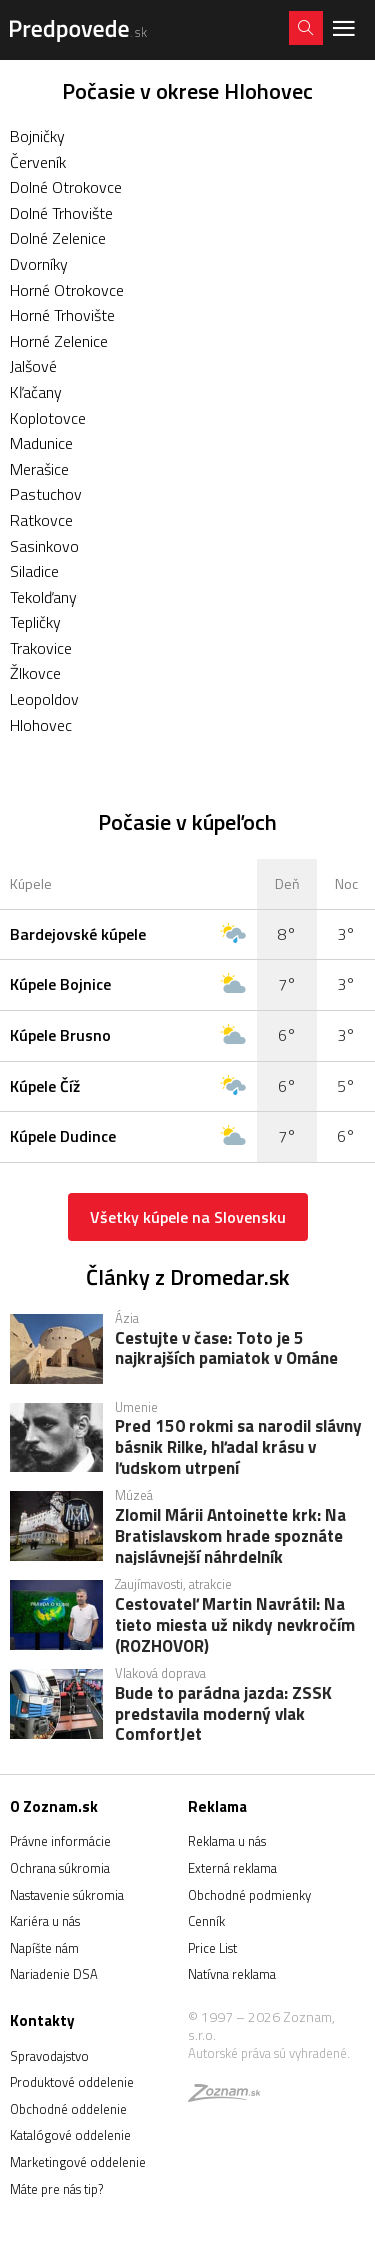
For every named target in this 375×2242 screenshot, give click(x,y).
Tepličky (35, 622)
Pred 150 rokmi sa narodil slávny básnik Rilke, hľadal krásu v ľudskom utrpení (238, 1446)
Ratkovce (41, 520)
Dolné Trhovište (61, 213)
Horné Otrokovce (67, 290)
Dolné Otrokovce (66, 187)
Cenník (206, 1921)
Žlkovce (35, 673)
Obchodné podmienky (249, 1895)
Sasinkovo (44, 546)
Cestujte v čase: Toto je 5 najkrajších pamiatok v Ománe (226, 1350)
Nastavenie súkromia (67, 1895)
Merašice (39, 469)
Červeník (38, 162)
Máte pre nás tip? (56, 2189)
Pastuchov (46, 494)
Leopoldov (44, 699)
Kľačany (36, 392)
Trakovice (41, 648)
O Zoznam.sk (54, 1806)
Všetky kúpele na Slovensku (188, 1217)
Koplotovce (48, 418)
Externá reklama (232, 1868)
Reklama (217, 1806)
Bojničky (37, 136)
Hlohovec (41, 725)
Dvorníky (39, 264)
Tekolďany (43, 597)
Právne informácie (60, 1841)
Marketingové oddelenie (78, 2162)
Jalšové (33, 366)
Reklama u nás (227, 1841)
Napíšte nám (44, 1948)
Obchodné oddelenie (68, 2109)
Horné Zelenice (59, 341)
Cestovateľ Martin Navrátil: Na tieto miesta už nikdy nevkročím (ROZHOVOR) (235, 1624)
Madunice (41, 443)
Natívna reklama (232, 1974)
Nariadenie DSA (54, 1974)
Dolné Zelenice (58, 238)
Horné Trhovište (62, 315)
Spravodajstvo (49, 2056)
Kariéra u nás (45, 1921)
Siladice (34, 571)
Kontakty (42, 2020)
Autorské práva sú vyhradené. (269, 2053)
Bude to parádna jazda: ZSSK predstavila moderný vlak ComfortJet (223, 1713)
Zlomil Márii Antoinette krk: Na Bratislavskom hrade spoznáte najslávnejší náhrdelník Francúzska (230, 1535)
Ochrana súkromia (60, 1868)
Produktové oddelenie (72, 2082)
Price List (212, 1948)
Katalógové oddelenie (70, 2135)
